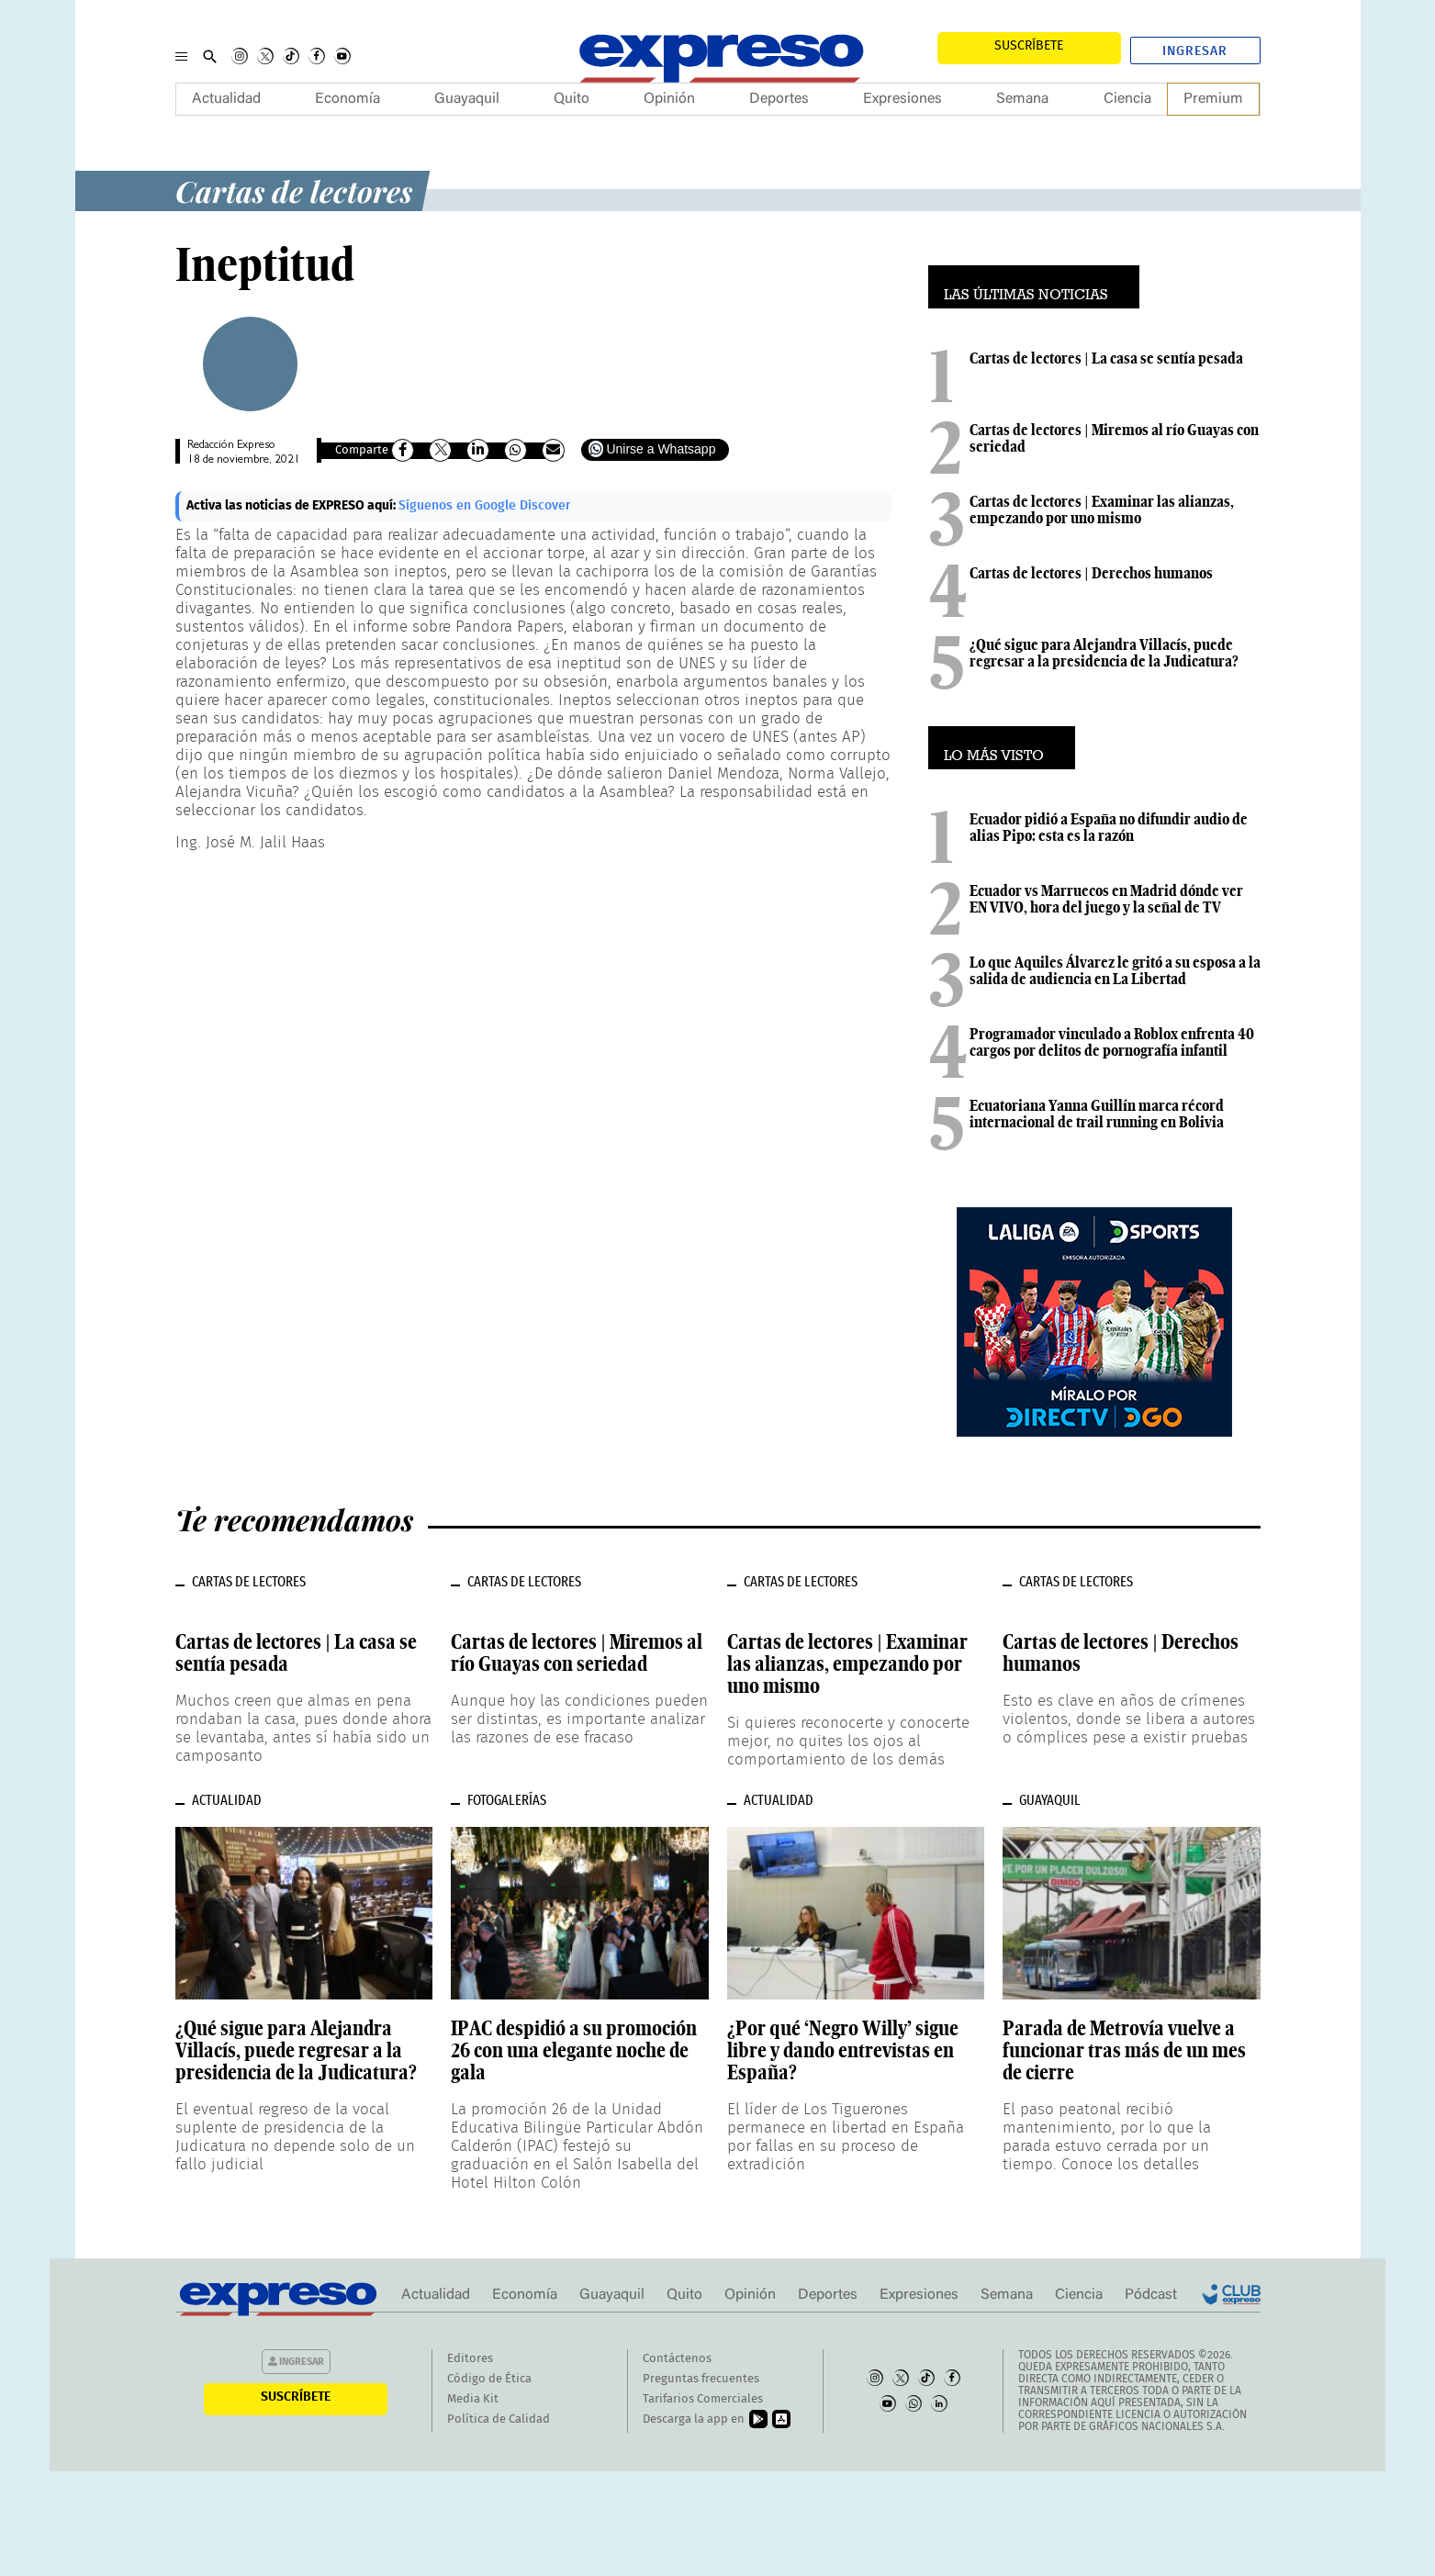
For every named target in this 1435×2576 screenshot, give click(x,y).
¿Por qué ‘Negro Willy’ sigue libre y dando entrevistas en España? (843, 2050)
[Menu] (181, 56)
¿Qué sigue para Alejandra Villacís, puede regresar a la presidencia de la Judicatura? (1104, 652)
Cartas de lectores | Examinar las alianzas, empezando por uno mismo (1102, 509)
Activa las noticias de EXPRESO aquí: (292, 505)
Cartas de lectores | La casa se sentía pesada (1106, 358)
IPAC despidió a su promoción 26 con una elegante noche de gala (574, 2050)
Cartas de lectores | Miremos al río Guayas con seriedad (1114, 437)
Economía (347, 99)
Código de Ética (489, 2379)
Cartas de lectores (293, 190)
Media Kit (473, 2399)
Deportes (779, 99)
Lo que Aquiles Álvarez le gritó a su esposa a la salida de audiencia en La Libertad (1115, 970)
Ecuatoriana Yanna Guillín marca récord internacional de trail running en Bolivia (1097, 1113)
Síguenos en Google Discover (484, 505)
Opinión (669, 99)
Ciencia (1127, 99)
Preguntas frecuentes (701, 2379)
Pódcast (1151, 2295)
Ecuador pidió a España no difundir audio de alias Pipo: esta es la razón (1109, 827)
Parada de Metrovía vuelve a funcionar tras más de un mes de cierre (1124, 2050)
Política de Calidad (498, 2419)
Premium (1213, 99)
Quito (571, 99)
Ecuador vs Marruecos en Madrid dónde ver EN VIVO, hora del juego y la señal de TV (1106, 898)
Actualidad (226, 99)
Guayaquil (466, 99)
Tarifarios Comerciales (703, 2399)
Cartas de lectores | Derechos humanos (1091, 573)
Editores (470, 2359)
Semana (1022, 99)
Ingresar (1195, 51)
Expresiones (902, 99)
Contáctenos (677, 2359)
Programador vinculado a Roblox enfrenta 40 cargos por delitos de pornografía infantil (1112, 1042)
